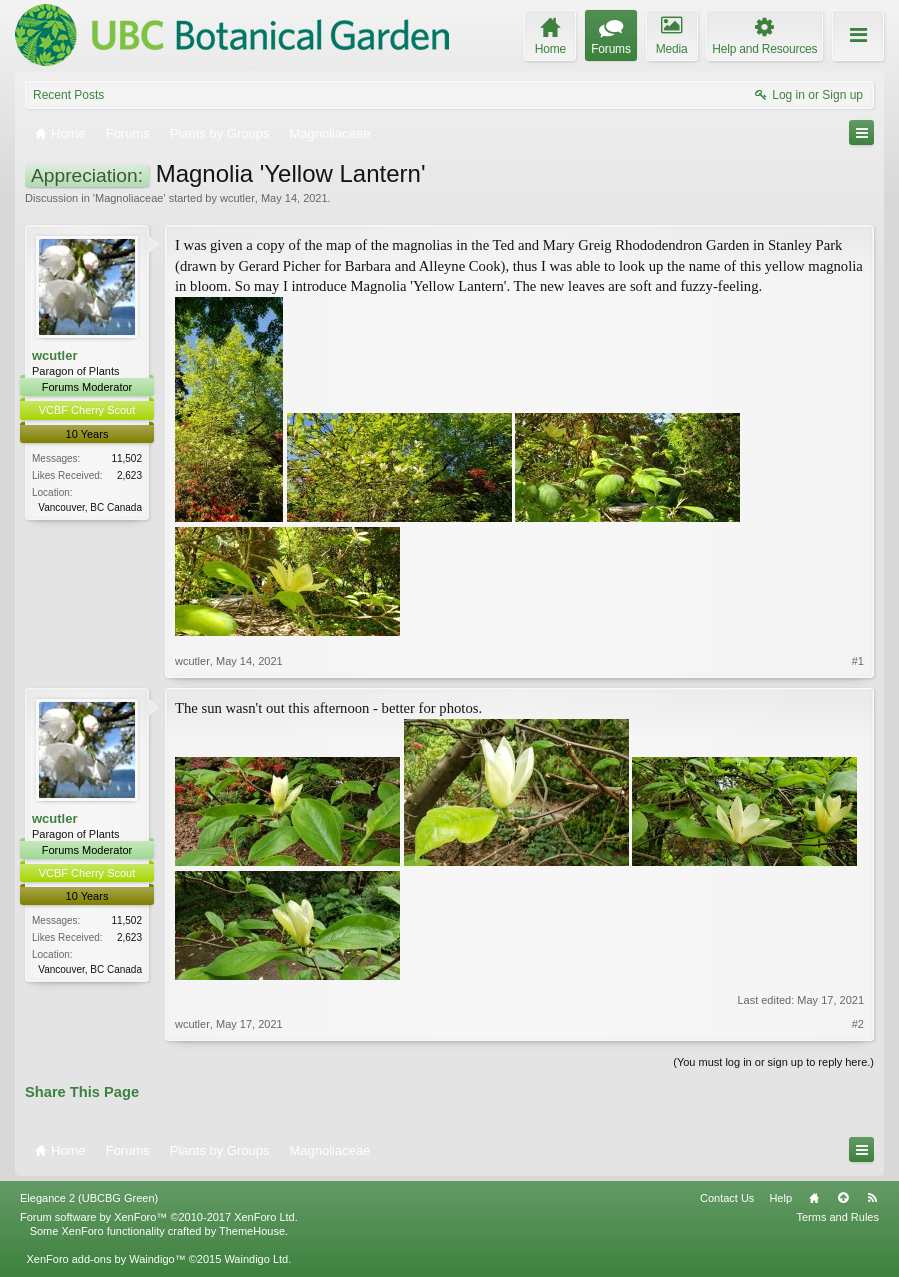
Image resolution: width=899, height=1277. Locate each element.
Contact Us (727, 1198)
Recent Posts (68, 95)
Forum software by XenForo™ (159, 1217)
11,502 (126, 458)
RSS (872, 1198)
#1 (858, 661)
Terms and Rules (837, 1217)
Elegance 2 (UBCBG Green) (89, 1198)
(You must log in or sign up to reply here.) (773, 1062)
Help (780, 1198)
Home (814, 1198)
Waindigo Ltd (256, 1259)
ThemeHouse (252, 1231)
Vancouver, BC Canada (90, 507)
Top (843, 1198)
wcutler (237, 198)
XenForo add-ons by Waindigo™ (105, 1259)
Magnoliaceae (129, 198)
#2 (858, 1024)
